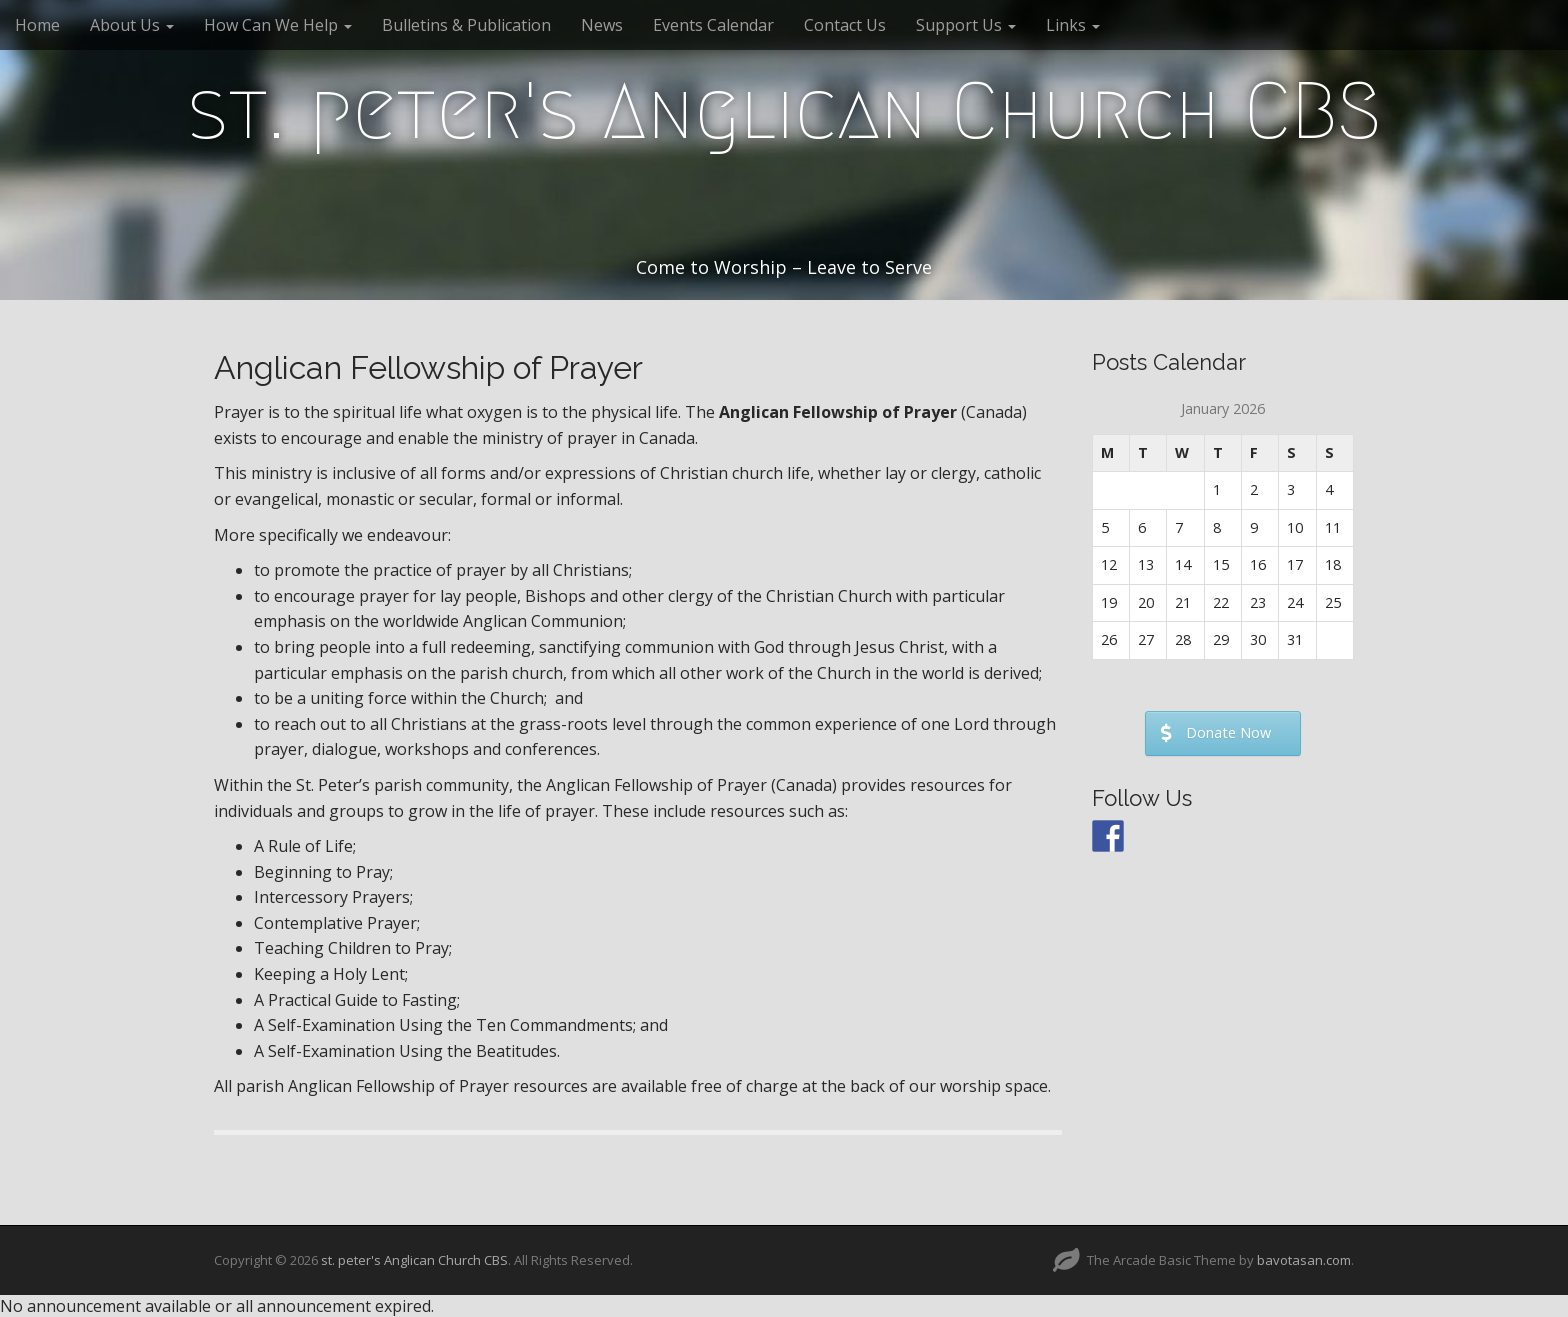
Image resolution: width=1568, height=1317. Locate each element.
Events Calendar (713, 25)
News (602, 25)
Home (37, 25)
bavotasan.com (1304, 1260)
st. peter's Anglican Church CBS (784, 111)
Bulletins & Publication (466, 25)
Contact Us (845, 25)
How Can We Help (278, 25)
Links (1073, 25)
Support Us (966, 25)
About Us (132, 25)
